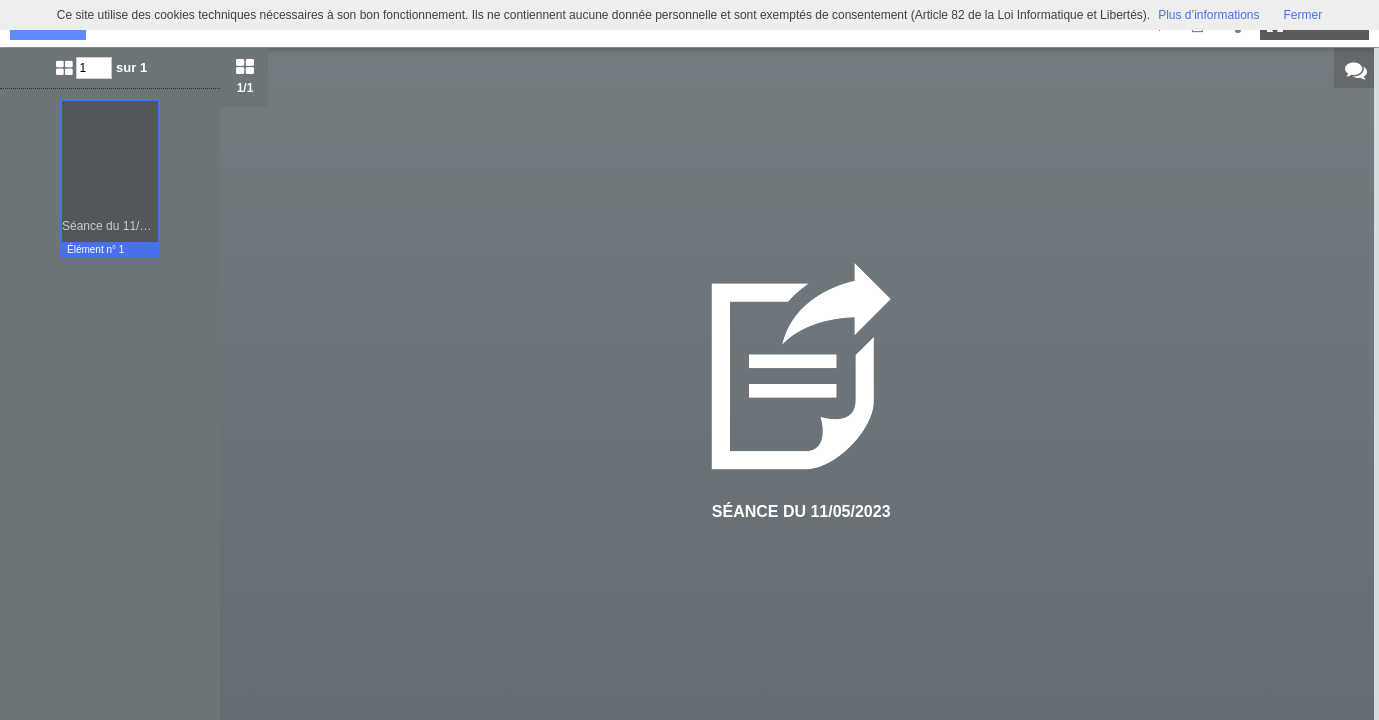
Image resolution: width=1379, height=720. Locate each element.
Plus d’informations (1208, 15)
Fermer (1303, 15)
